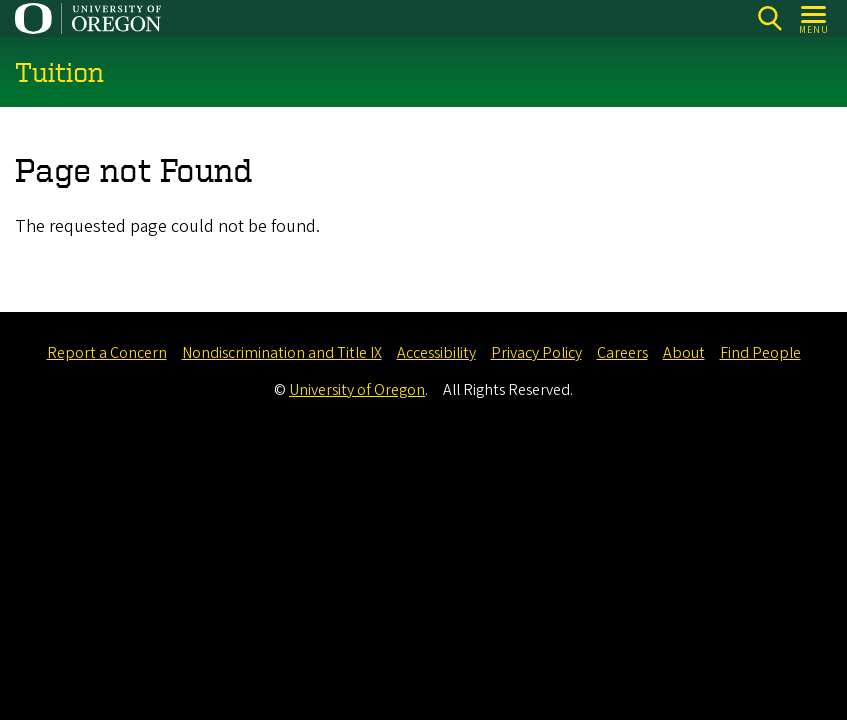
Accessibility (436, 353)
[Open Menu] (814, 18)
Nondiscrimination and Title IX (282, 353)
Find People (760, 353)
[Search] (769, 18)
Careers (622, 353)
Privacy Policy (536, 353)
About (684, 353)
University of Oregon (357, 390)
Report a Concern (107, 353)
